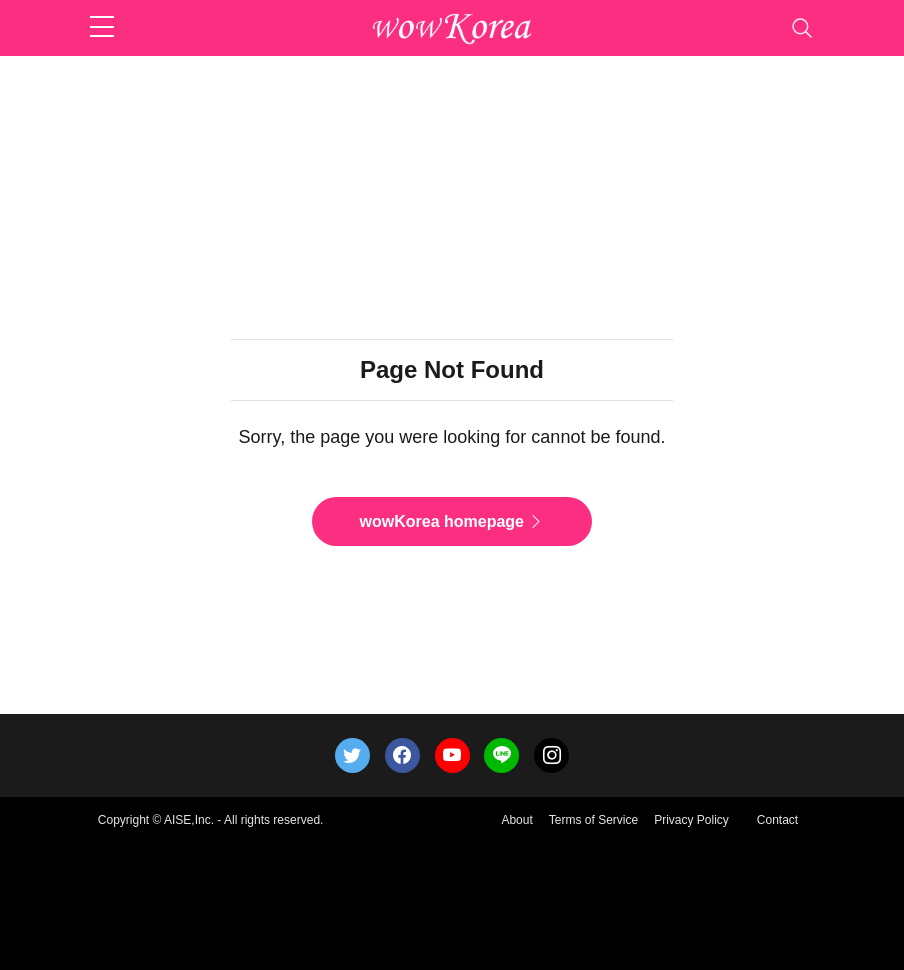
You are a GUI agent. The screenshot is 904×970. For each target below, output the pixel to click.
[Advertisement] (452, 106)
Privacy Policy (691, 820)
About (516, 820)
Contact (777, 820)
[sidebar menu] (102, 28)
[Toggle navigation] (802, 28)
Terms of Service (593, 820)
